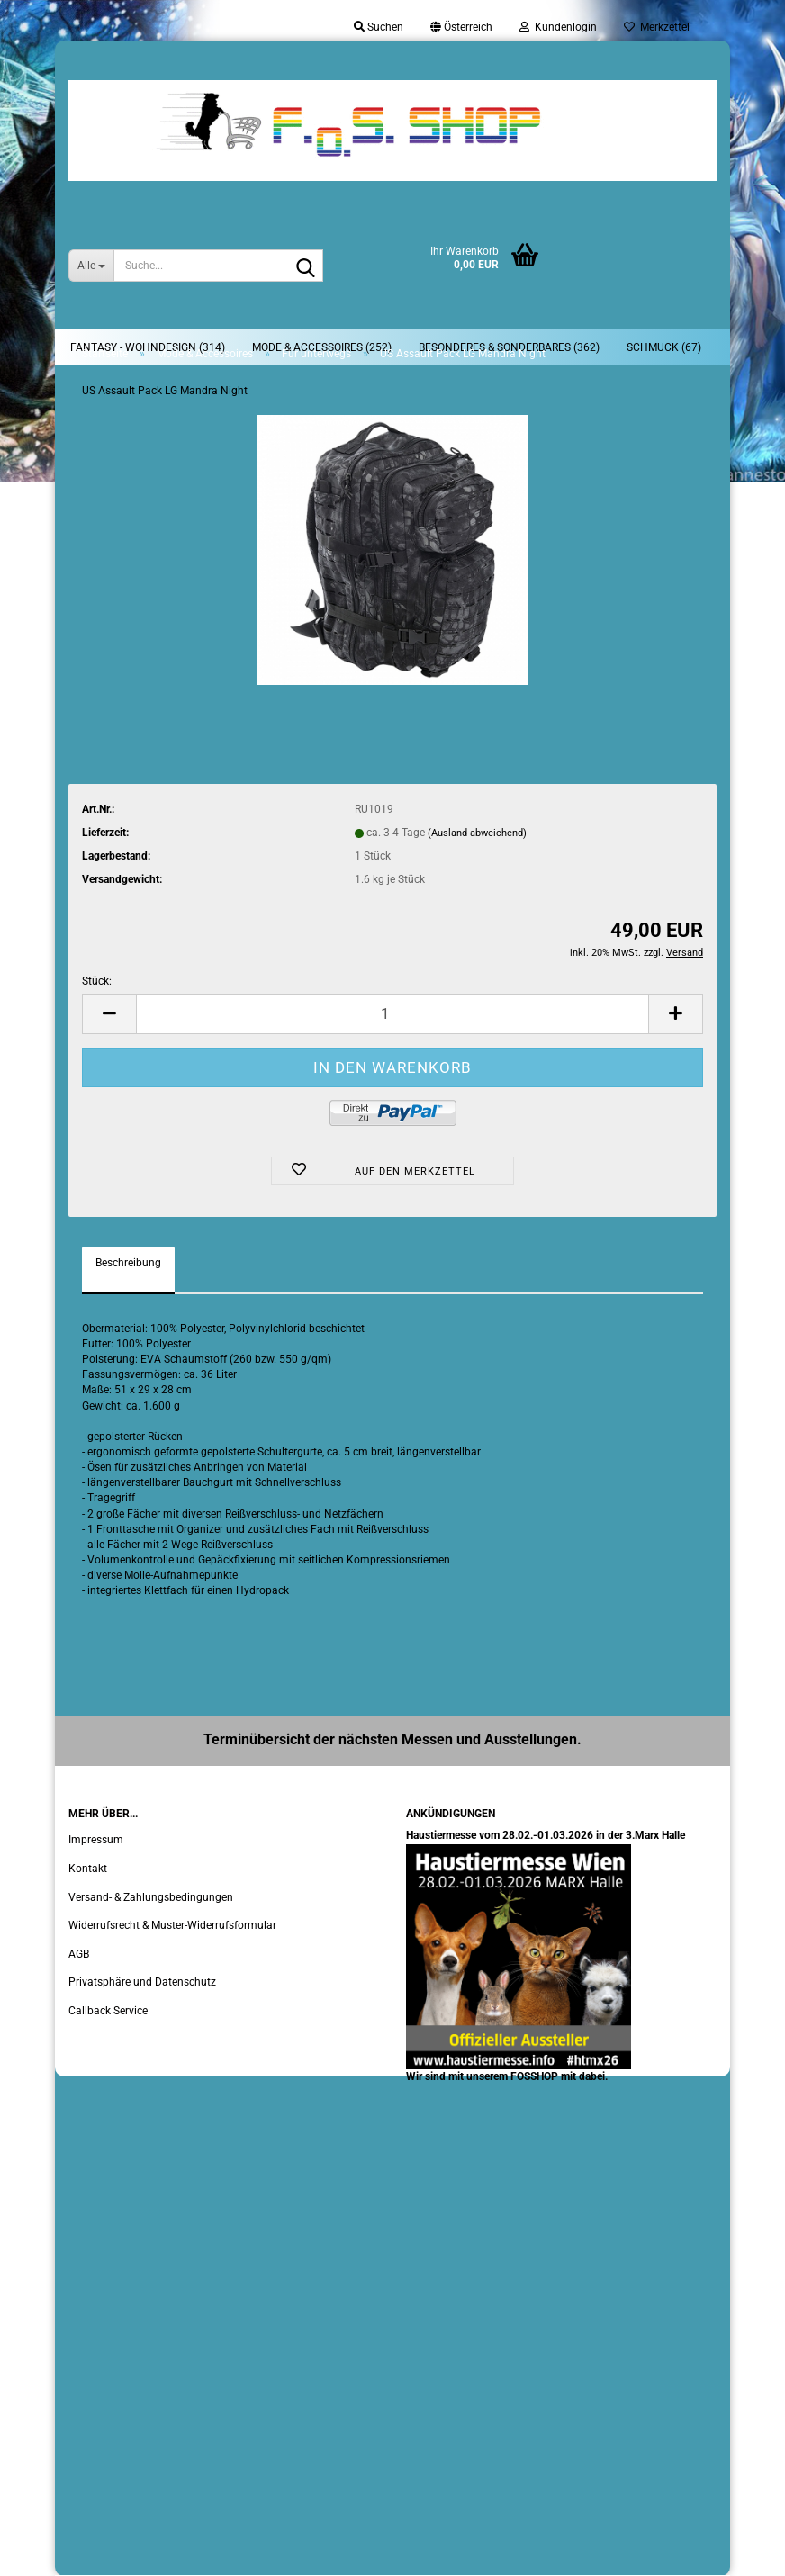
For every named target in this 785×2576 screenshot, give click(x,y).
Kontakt (87, 1868)
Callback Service (108, 2010)
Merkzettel (657, 27)
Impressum (95, 1839)
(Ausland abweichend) (477, 833)
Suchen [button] (378, 27)
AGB (78, 1954)
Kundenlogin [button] (558, 27)
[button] (461, 27)
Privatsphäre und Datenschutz (142, 1982)
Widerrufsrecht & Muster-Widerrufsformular (172, 1925)
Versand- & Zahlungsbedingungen (150, 1897)
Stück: (97, 981)
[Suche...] (90, 265)
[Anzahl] (392, 1014)
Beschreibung (128, 1262)
